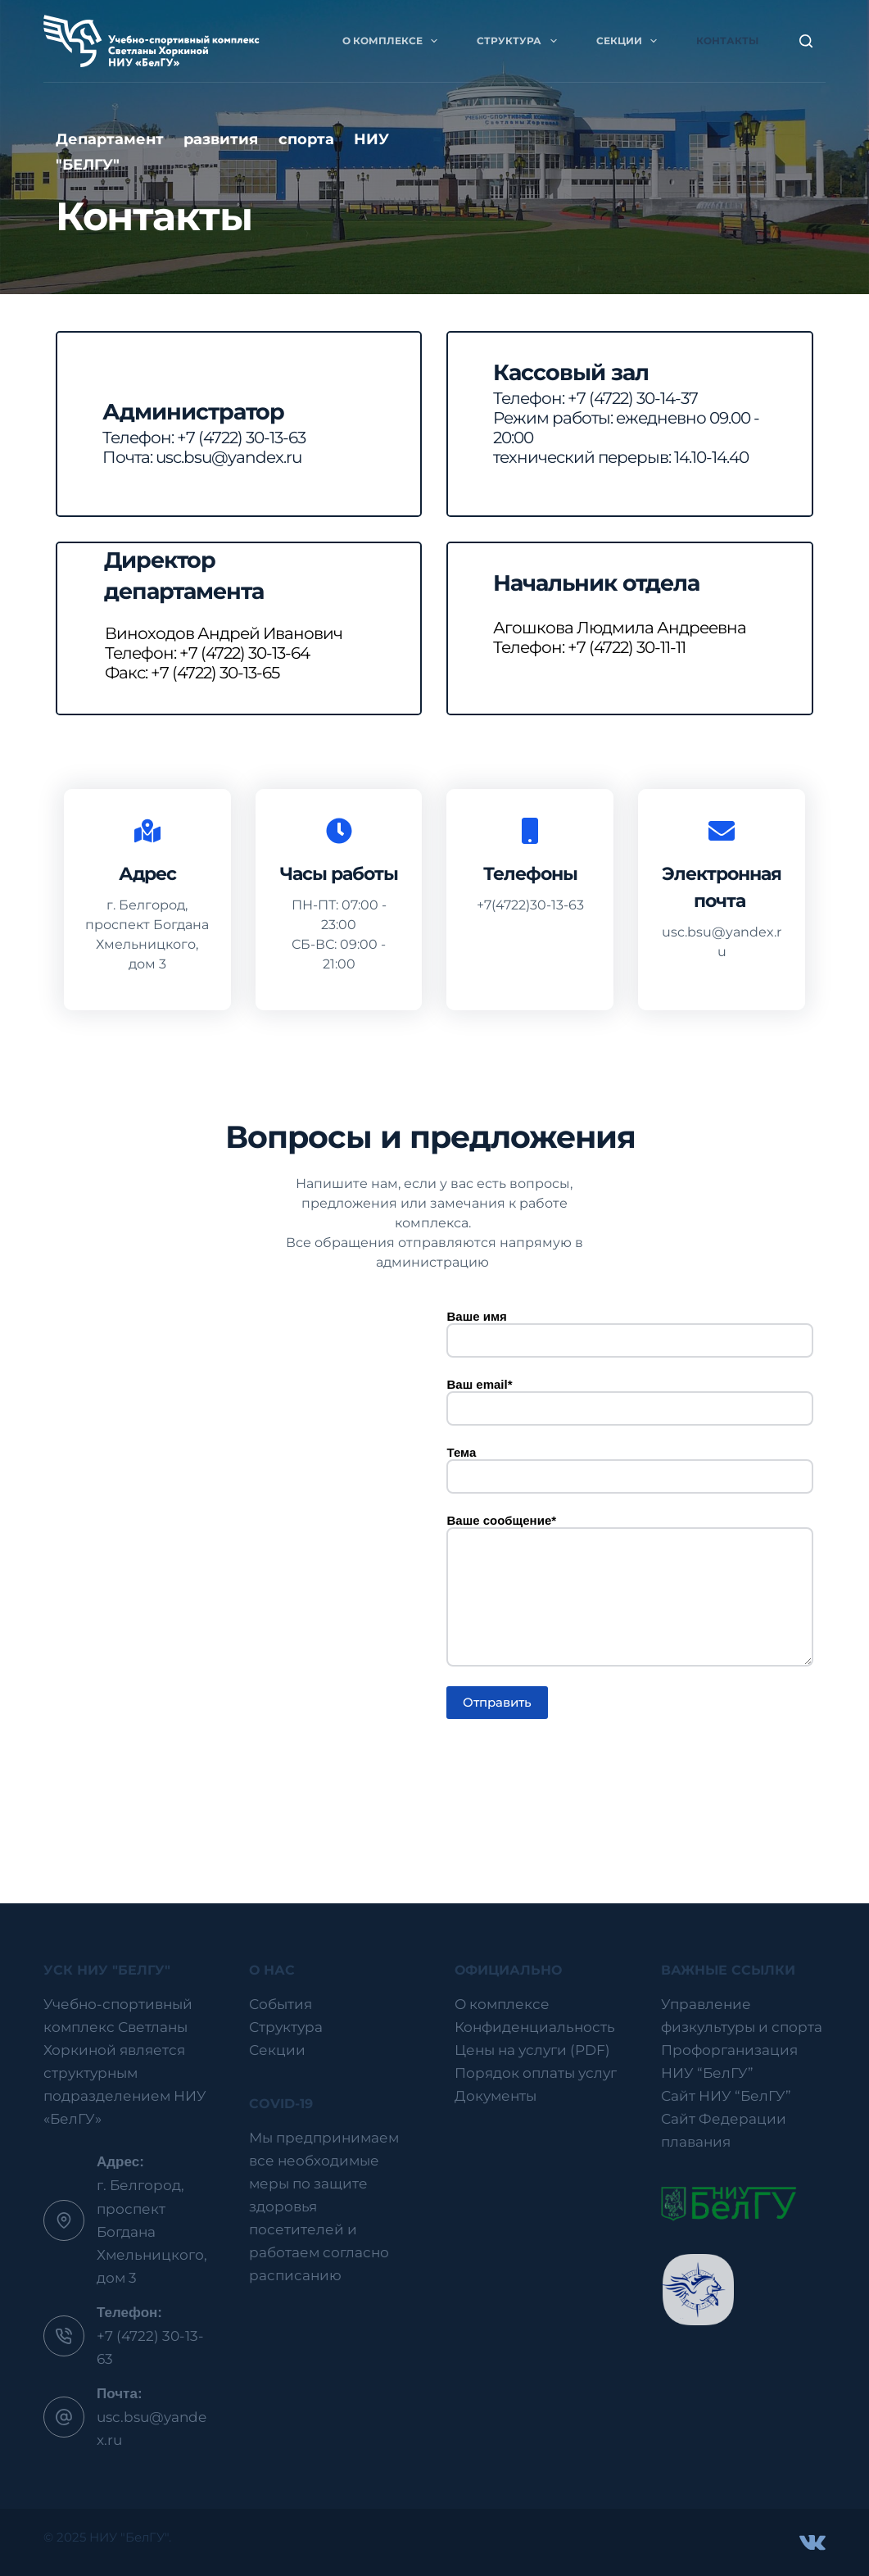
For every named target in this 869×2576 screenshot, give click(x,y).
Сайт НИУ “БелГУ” (726, 2096)
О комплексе (393, 41)
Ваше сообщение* (629, 1590)
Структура (520, 41)
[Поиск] (805, 41)
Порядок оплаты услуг (536, 2073)
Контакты (727, 40)
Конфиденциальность (535, 2027)
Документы (495, 2096)
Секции (629, 41)
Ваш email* (629, 1396)
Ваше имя (629, 1328)
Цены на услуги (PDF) (532, 2050)
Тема (629, 1464)
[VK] (812, 2542)
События (280, 2004)
